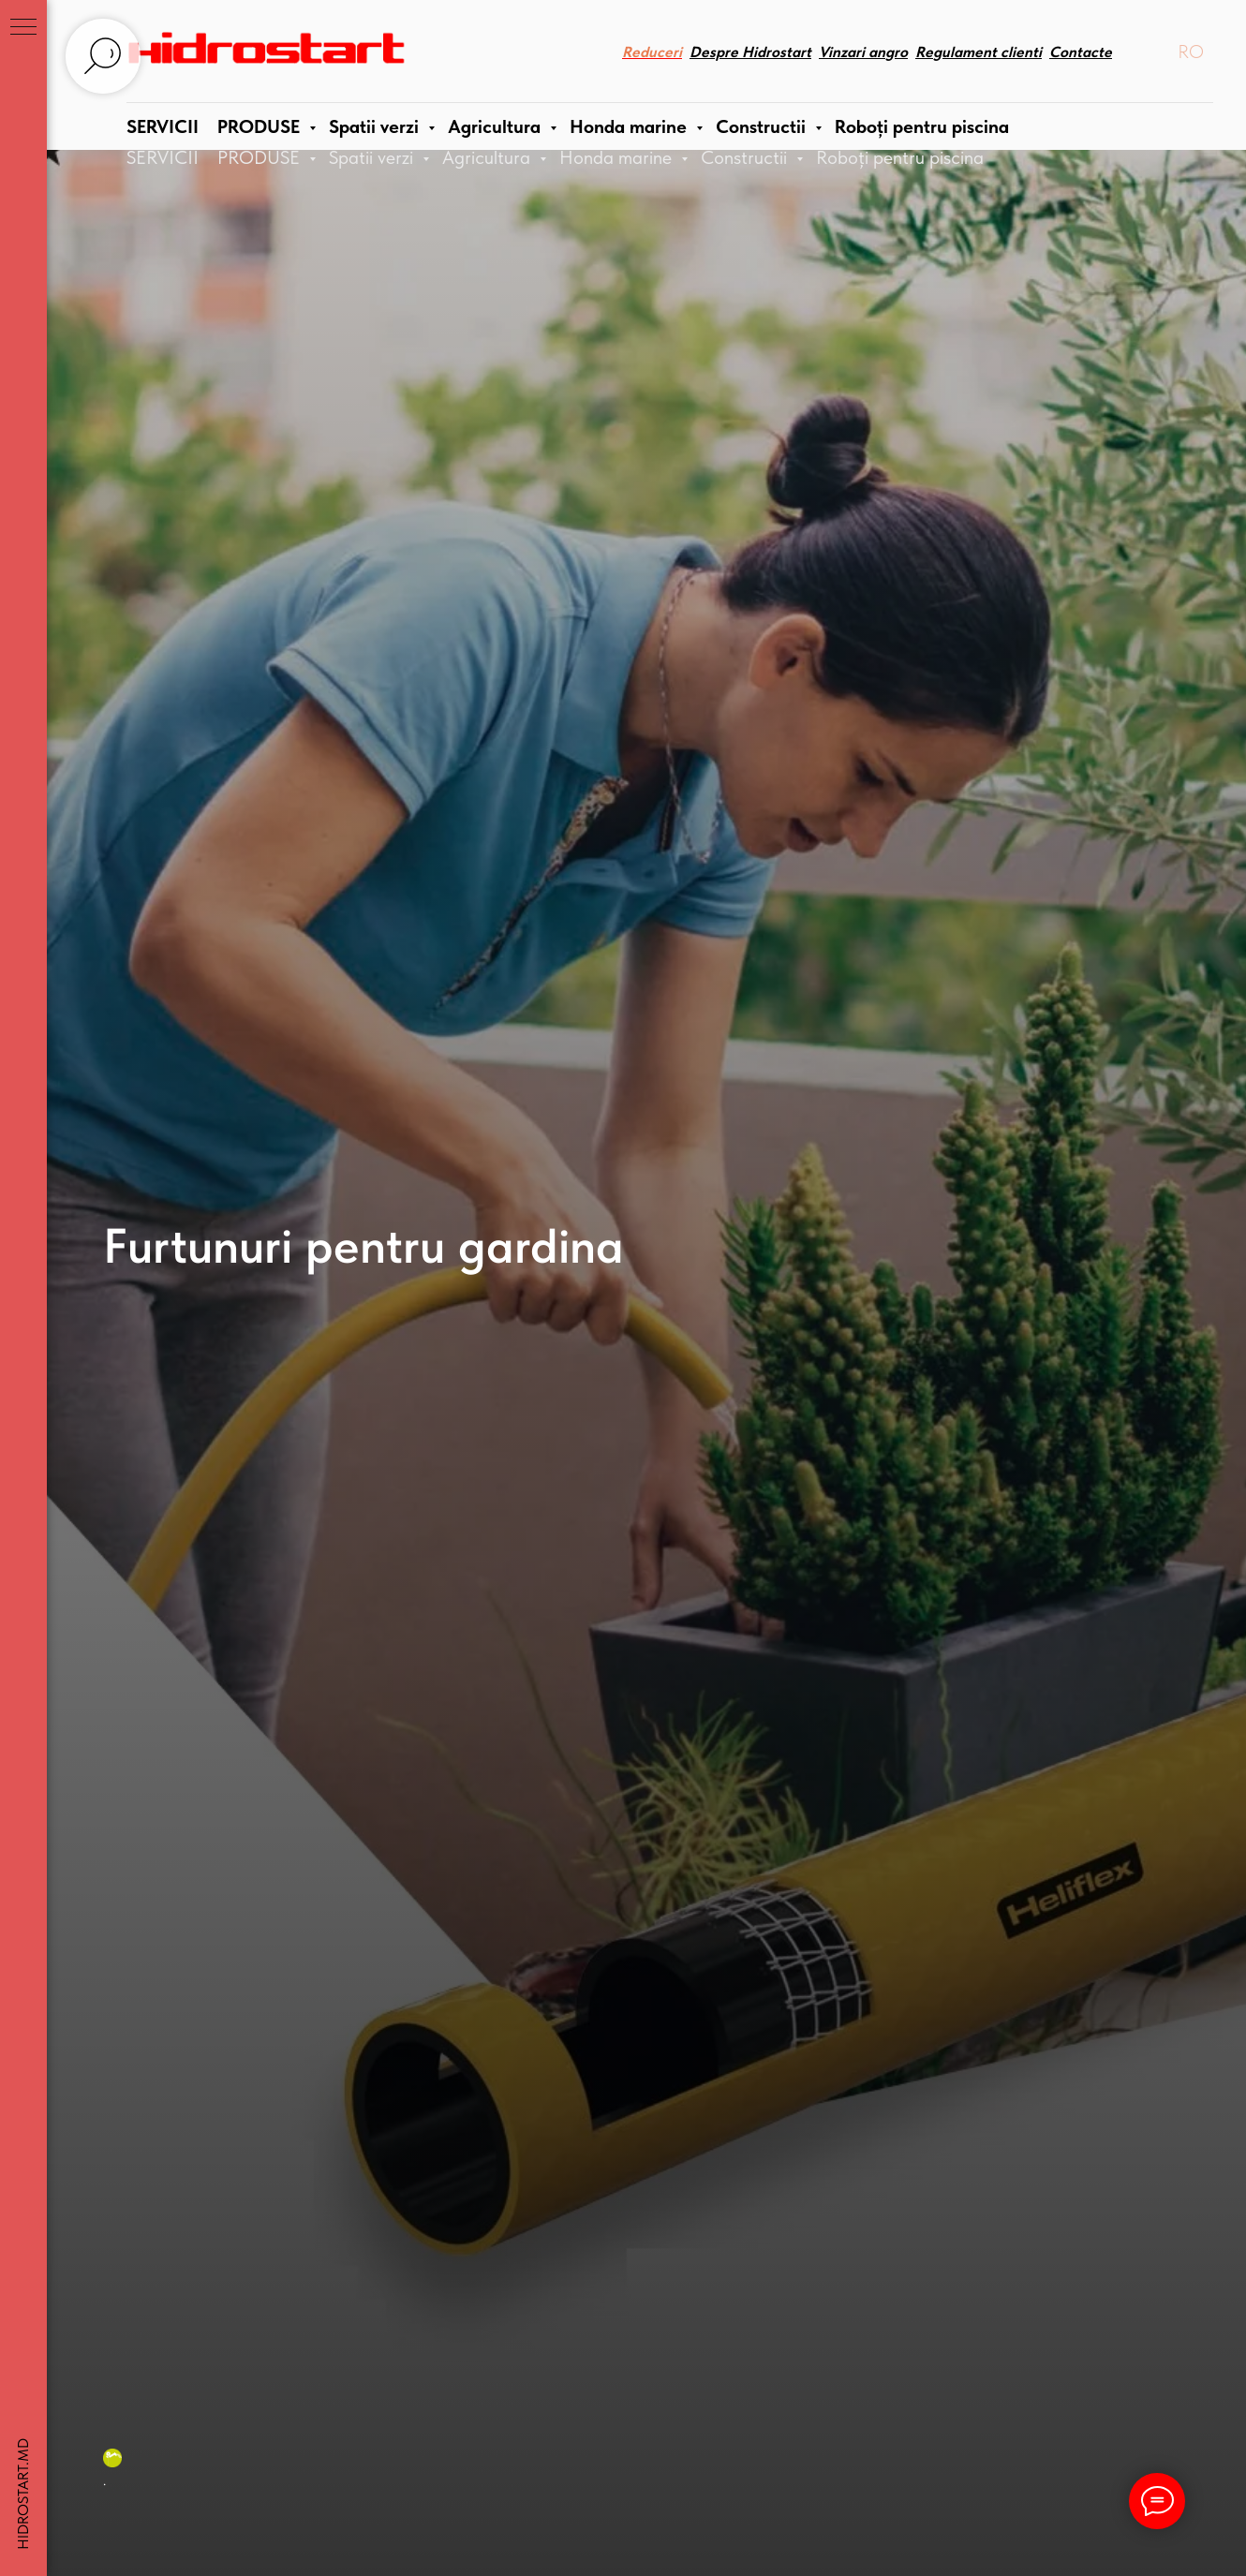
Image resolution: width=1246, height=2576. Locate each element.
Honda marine (617, 157)
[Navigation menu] (23, 28)
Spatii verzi (373, 157)
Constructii (746, 157)
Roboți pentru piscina (900, 157)
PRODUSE (260, 157)
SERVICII (162, 157)
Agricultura (488, 157)
